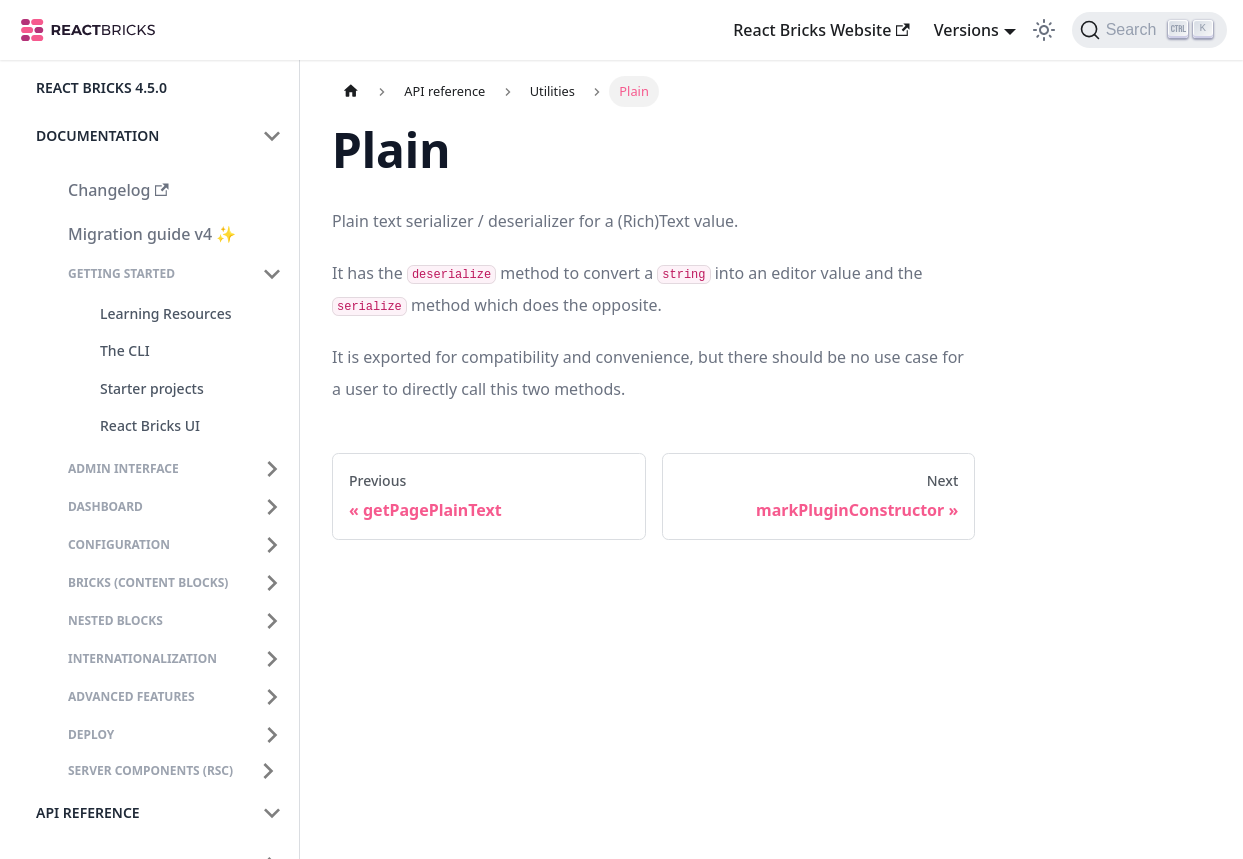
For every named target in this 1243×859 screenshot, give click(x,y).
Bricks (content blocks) (148, 582)
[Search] (1149, 30)
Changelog (118, 190)
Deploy (91, 734)
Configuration (119, 544)
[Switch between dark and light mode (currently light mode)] (1044, 30)
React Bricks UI (150, 425)
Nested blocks (115, 620)
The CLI (125, 350)
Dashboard (105, 506)
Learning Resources (165, 313)
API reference (88, 812)
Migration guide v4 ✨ (152, 234)
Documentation (97, 135)
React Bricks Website (821, 30)
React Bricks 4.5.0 (101, 87)
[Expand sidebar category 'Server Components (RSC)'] (268, 771)
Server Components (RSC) (150, 770)
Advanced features (131, 696)
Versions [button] (966, 30)
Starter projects (152, 388)
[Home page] (351, 91)
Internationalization (142, 658)
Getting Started (121, 273)
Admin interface (123, 468)
